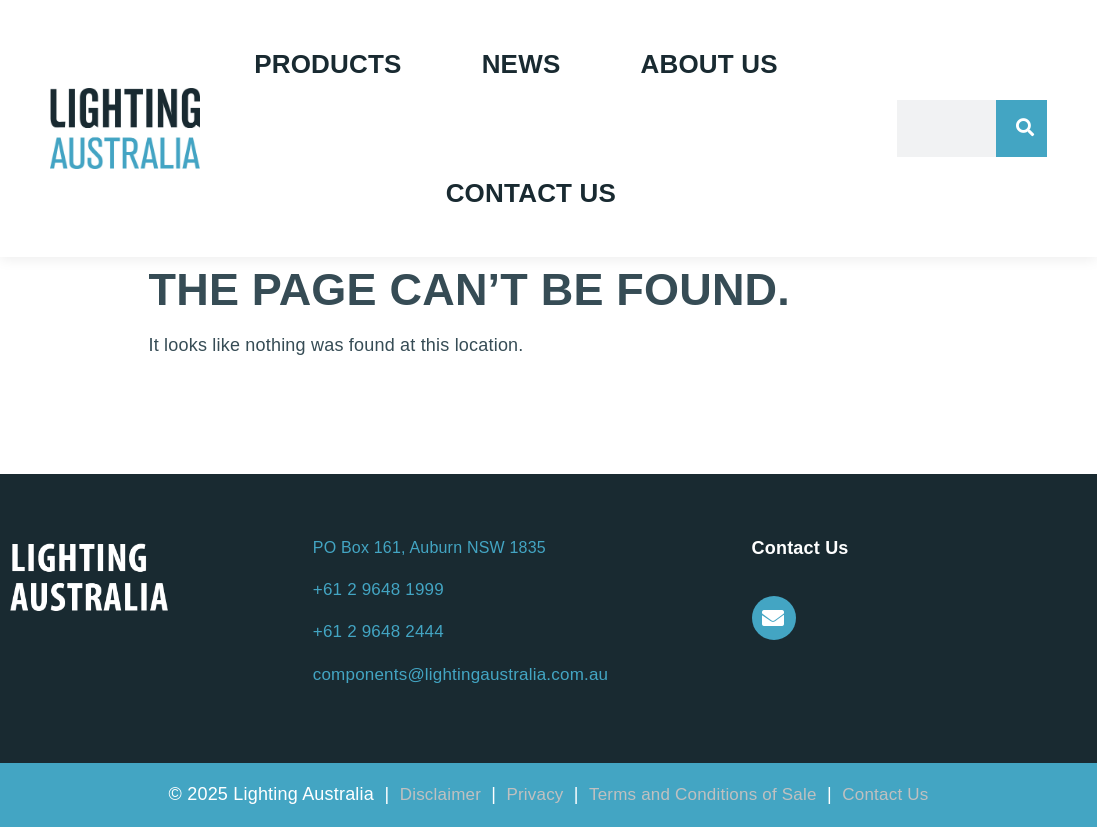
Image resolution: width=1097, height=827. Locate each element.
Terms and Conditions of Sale (703, 794)
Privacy (537, 794)
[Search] (1021, 128)
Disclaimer (443, 794)
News (521, 64)
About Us (708, 64)
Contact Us (531, 193)
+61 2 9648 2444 (378, 631)
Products (328, 64)
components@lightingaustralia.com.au (460, 674)
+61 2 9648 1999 (378, 589)
